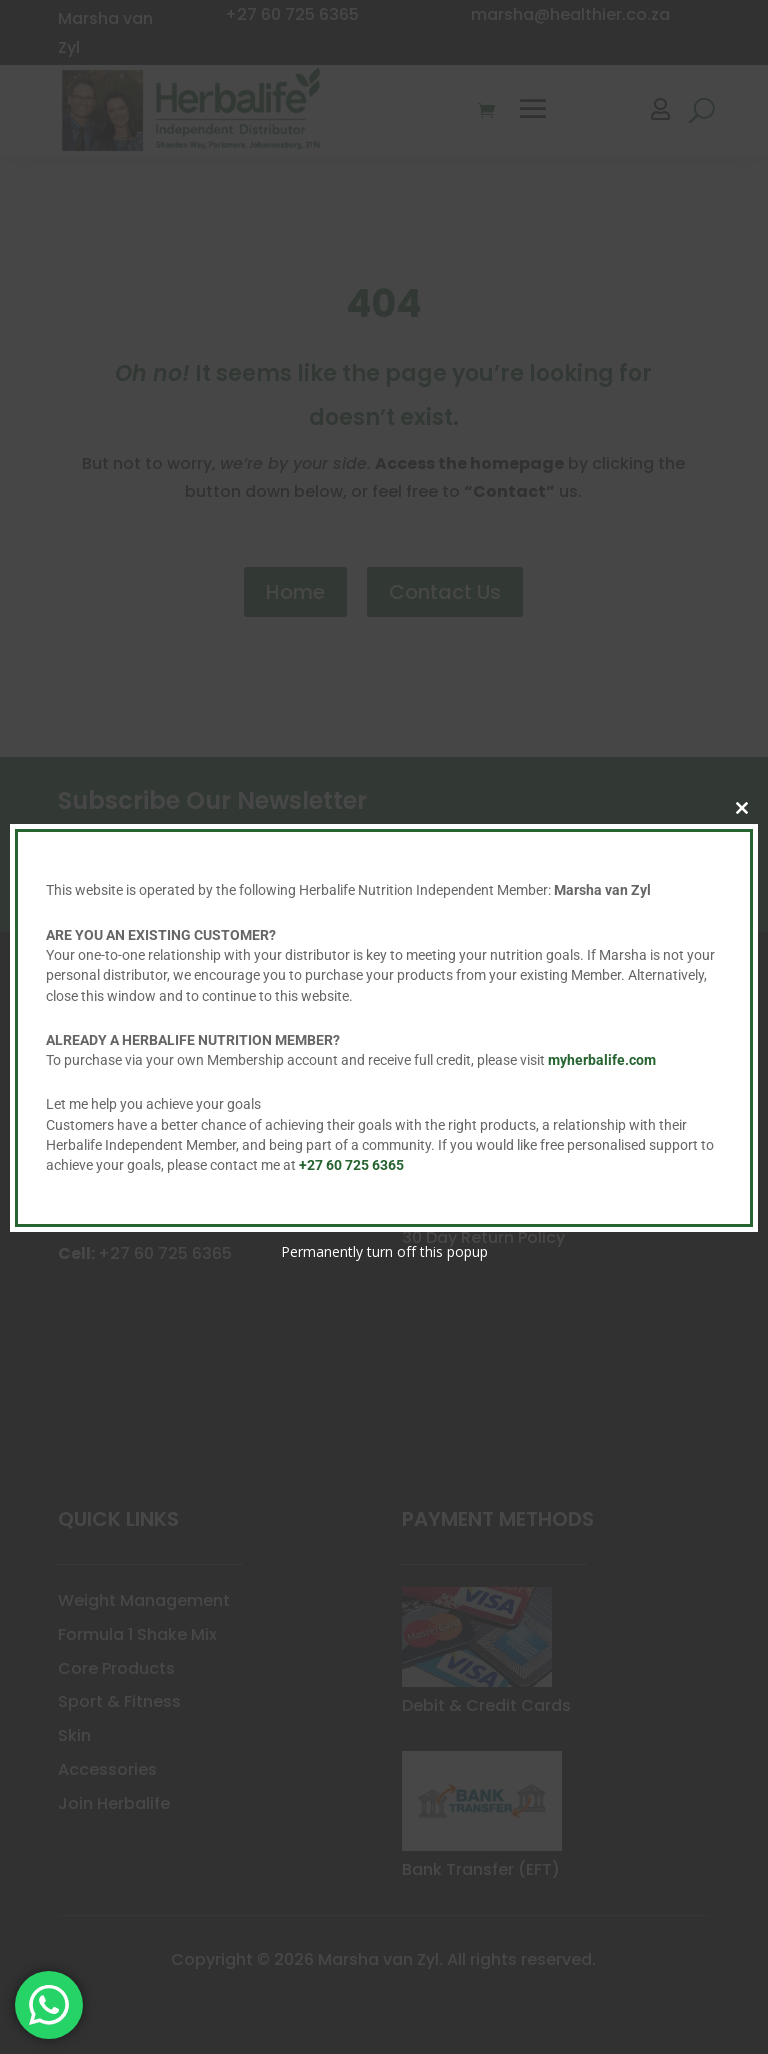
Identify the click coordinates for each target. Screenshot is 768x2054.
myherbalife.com (602, 1060)
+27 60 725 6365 (351, 1165)
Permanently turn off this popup (384, 1251)
